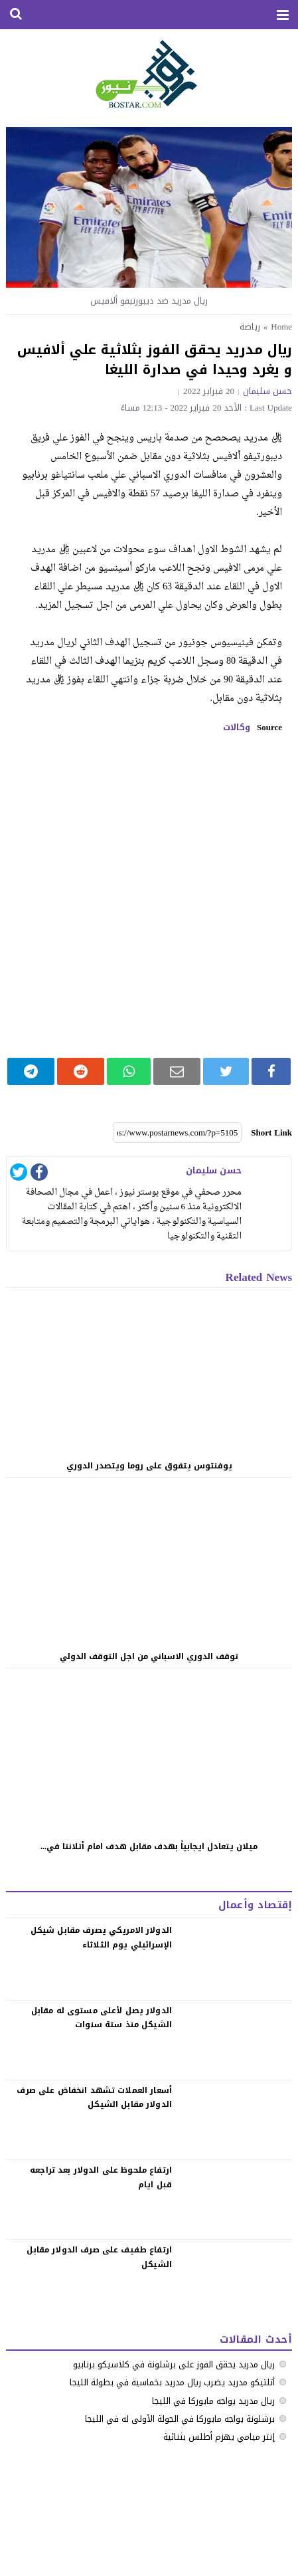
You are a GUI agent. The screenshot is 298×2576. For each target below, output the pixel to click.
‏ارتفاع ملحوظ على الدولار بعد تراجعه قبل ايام (101, 2177)
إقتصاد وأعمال (255, 1905)
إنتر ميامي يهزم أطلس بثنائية (219, 2436)
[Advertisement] (149, 895)
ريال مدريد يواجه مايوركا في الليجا (213, 2401)
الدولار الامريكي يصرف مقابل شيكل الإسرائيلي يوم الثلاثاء (101, 1937)
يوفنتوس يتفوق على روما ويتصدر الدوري (149, 1465)
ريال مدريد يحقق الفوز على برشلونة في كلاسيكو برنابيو (174, 2364)
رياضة (250, 326)
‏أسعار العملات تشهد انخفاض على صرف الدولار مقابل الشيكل (94, 2097)
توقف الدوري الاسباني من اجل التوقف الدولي (149, 1656)
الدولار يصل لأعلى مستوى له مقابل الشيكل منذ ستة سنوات (101, 2017)
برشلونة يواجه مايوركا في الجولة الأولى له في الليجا (180, 2419)
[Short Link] (177, 1132)
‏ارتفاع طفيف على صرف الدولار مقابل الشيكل (99, 2257)
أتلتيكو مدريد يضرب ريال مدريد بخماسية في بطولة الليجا (172, 2382)
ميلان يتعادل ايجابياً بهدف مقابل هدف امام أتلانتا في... (149, 1846)
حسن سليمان (267, 391)
